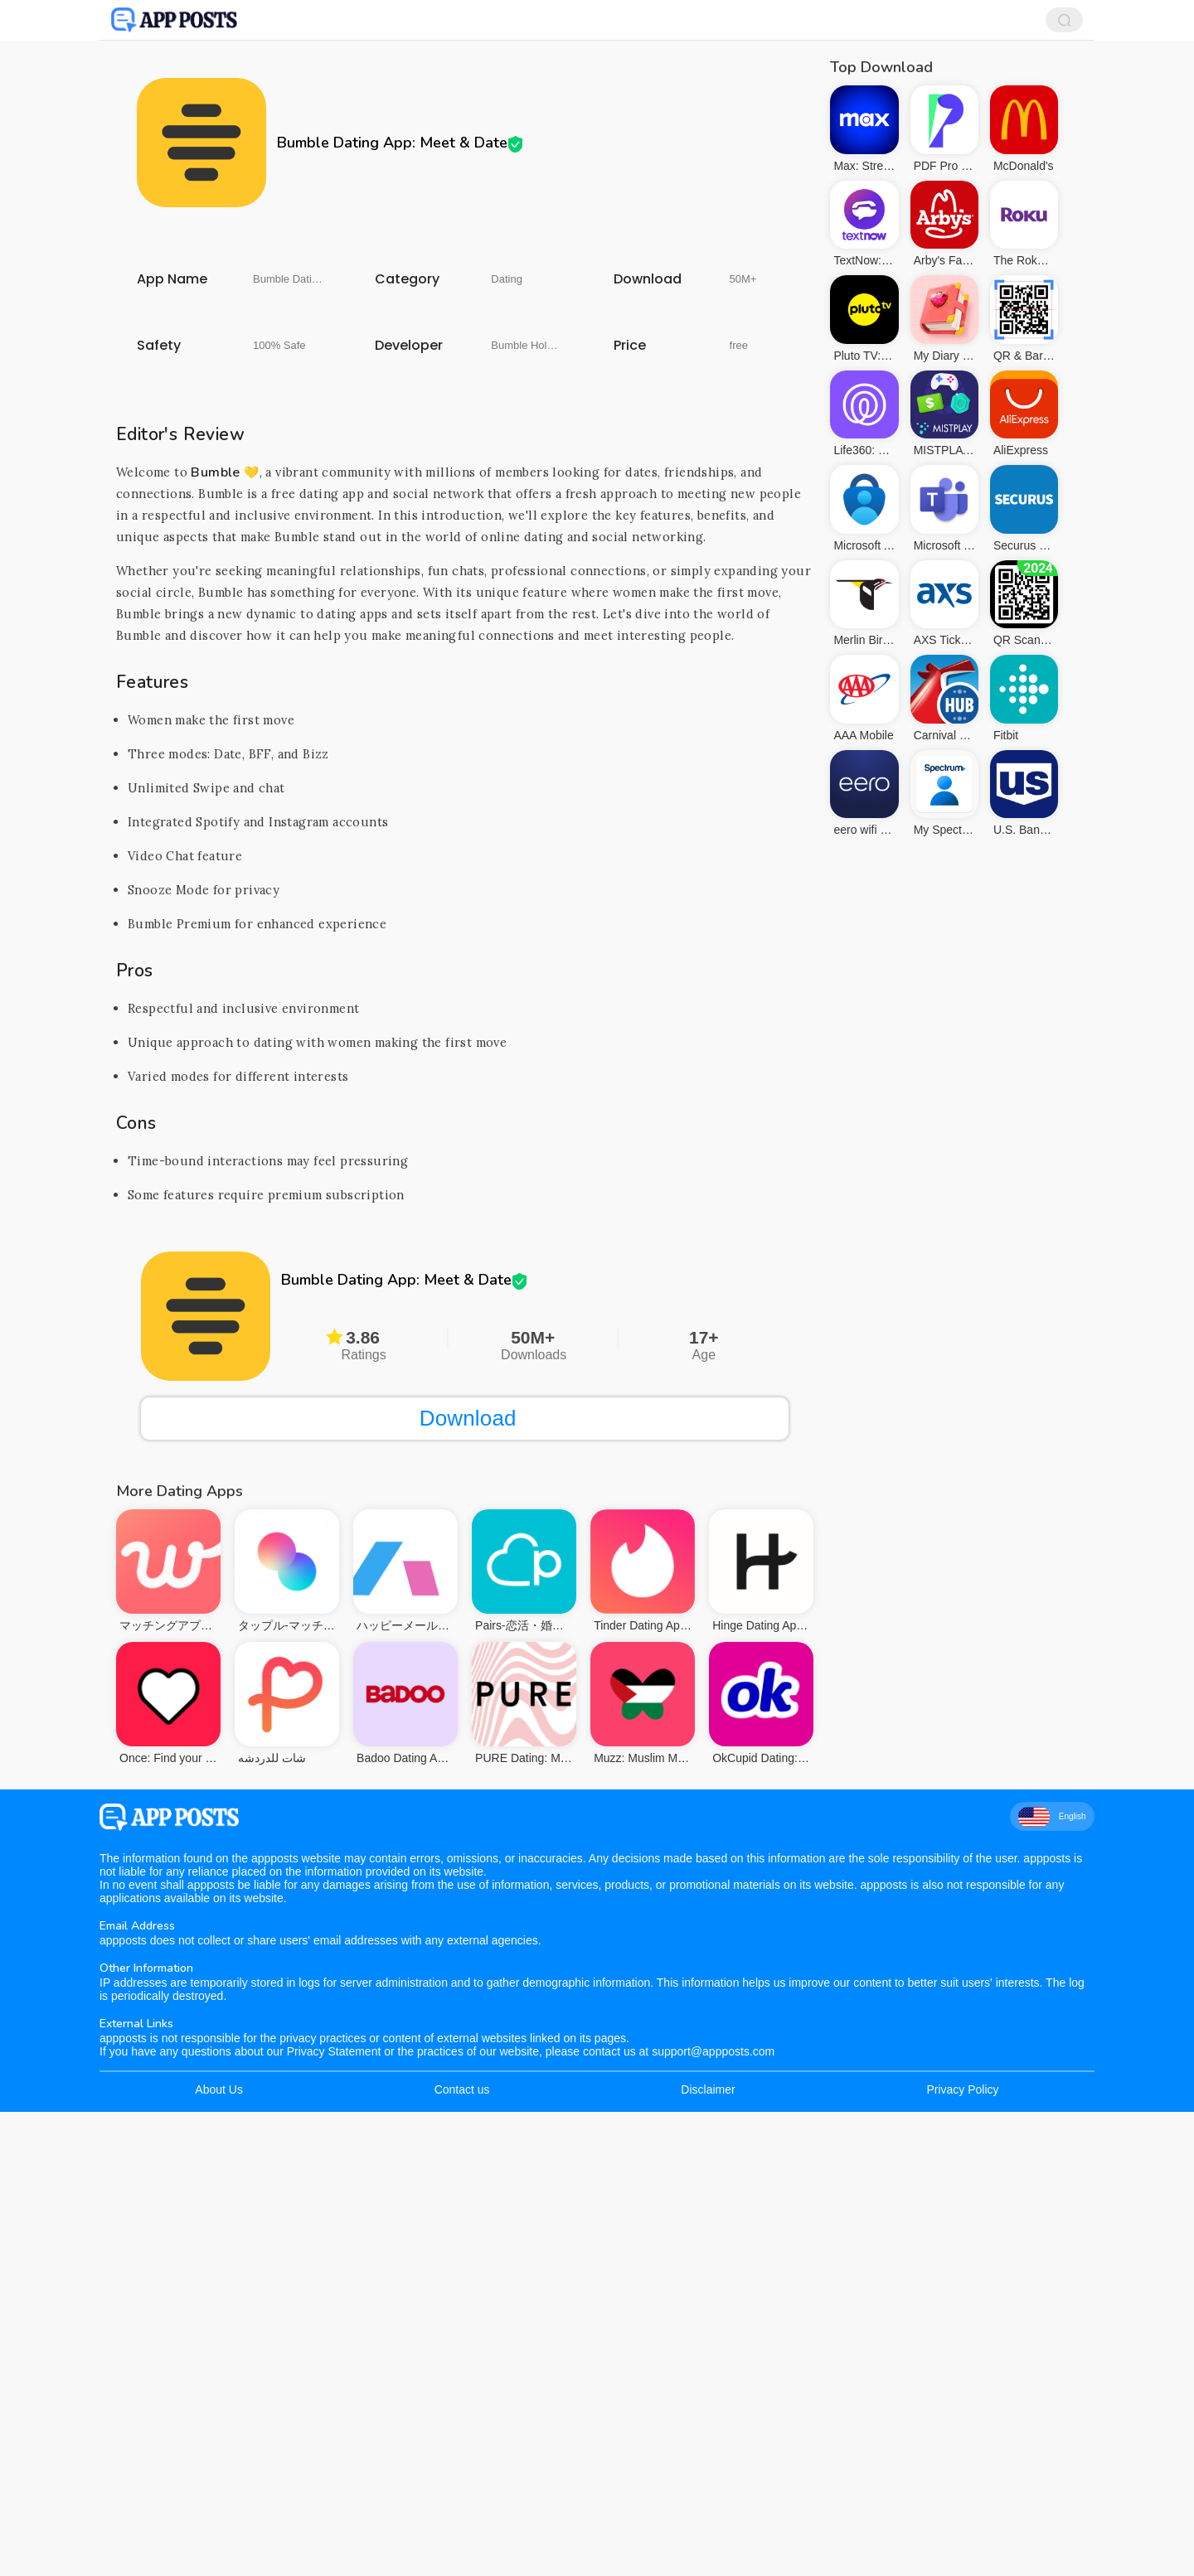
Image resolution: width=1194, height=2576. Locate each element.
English (1052, 2281)
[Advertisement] (465, 361)
